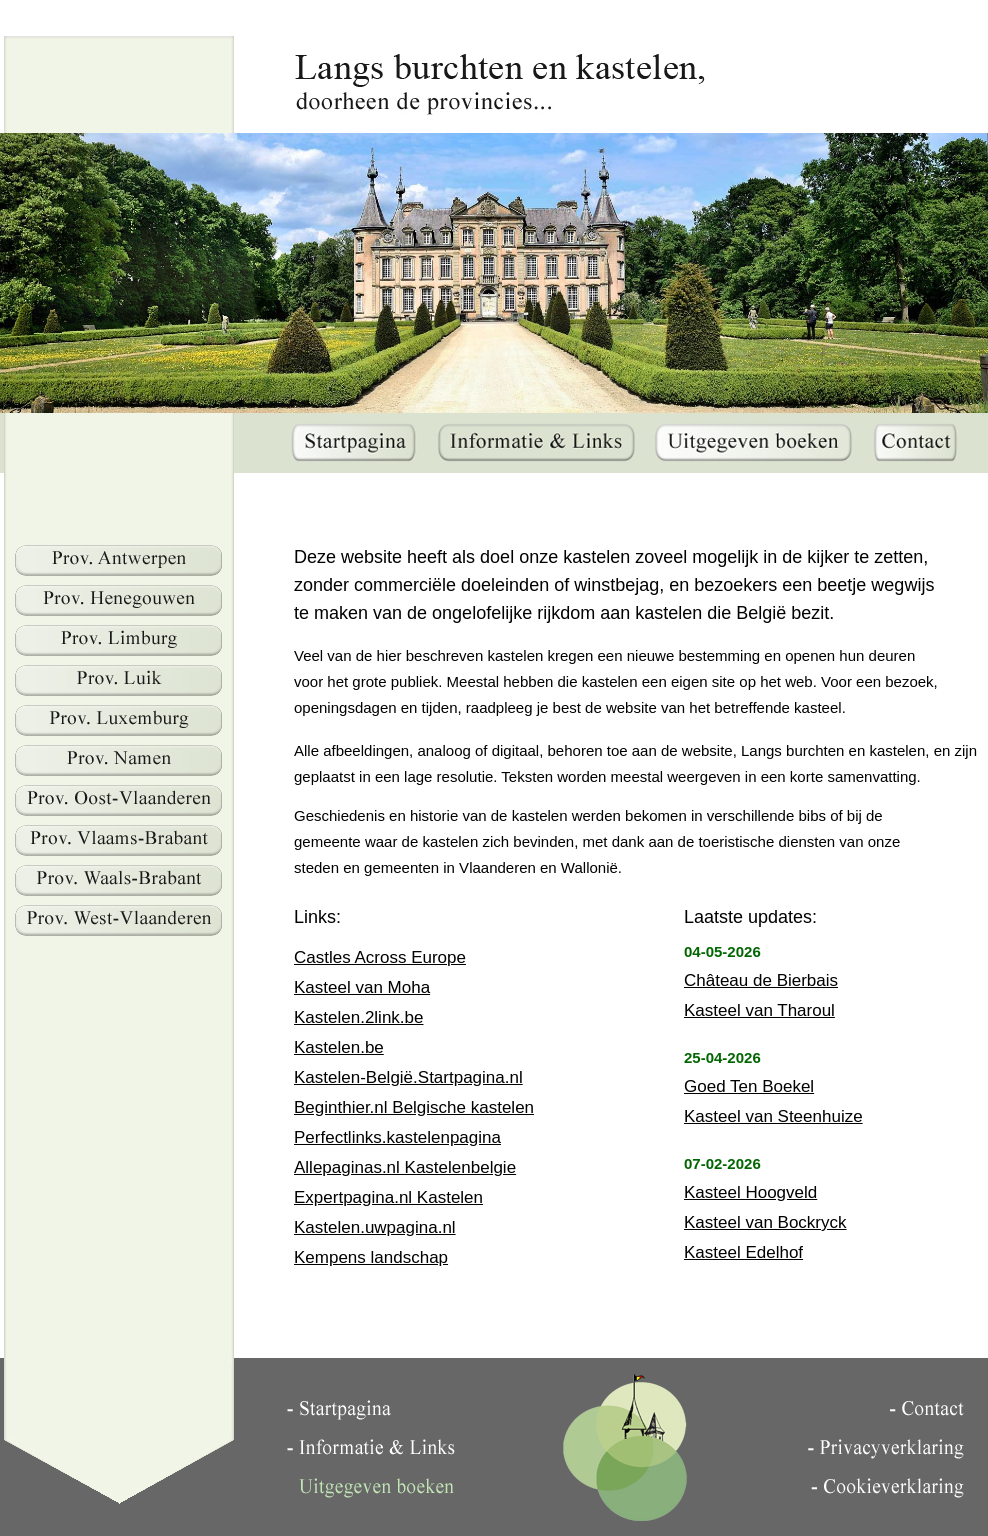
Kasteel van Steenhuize (773, 1116)
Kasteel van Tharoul (759, 1010)
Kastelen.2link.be (358, 1017)
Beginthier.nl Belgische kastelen (414, 1107)
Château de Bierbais (761, 980)
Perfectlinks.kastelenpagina (397, 1137)
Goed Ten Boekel (749, 1086)
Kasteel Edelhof (743, 1252)
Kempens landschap (371, 1257)
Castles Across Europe (380, 957)
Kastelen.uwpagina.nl (375, 1227)
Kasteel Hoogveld (750, 1192)
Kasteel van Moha (362, 987)
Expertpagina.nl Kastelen (388, 1197)
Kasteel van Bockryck (765, 1222)
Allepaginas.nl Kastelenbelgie (405, 1167)
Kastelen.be (339, 1047)
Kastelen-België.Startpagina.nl (408, 1077)
